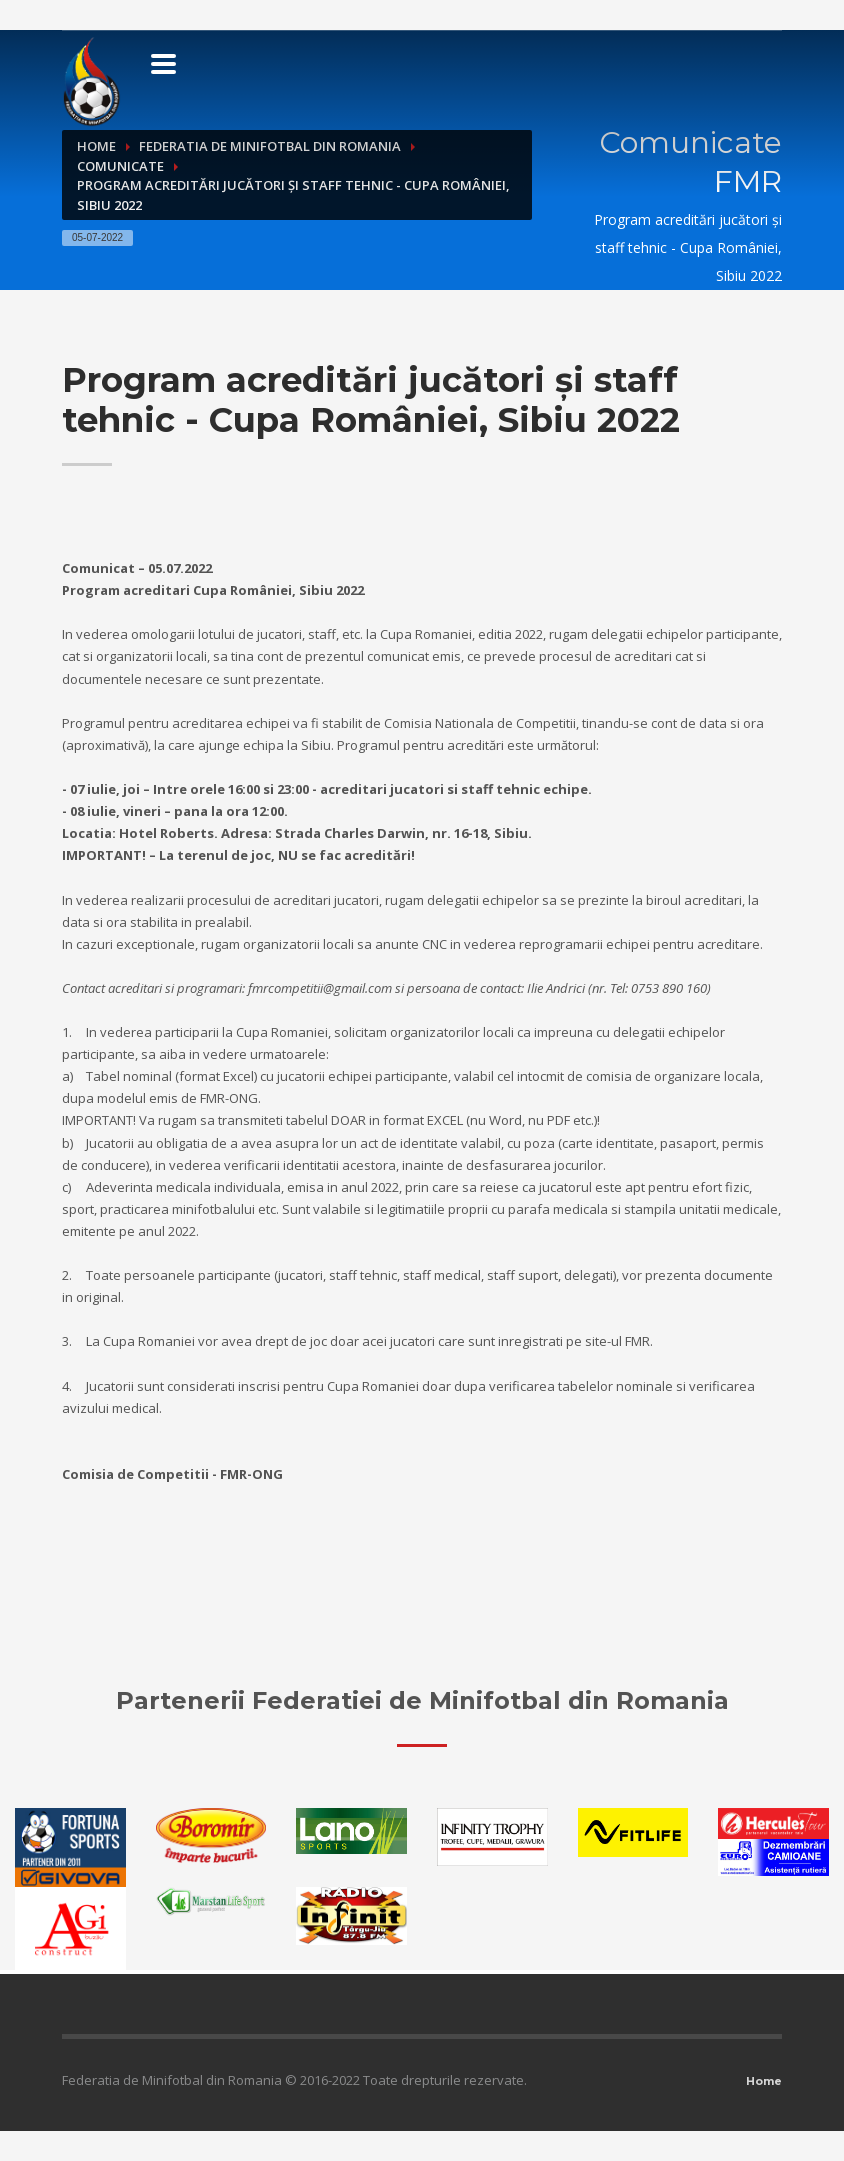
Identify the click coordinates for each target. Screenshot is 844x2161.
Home (96, 146)
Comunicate (120, 166)
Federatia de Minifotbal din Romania (270, 146)
